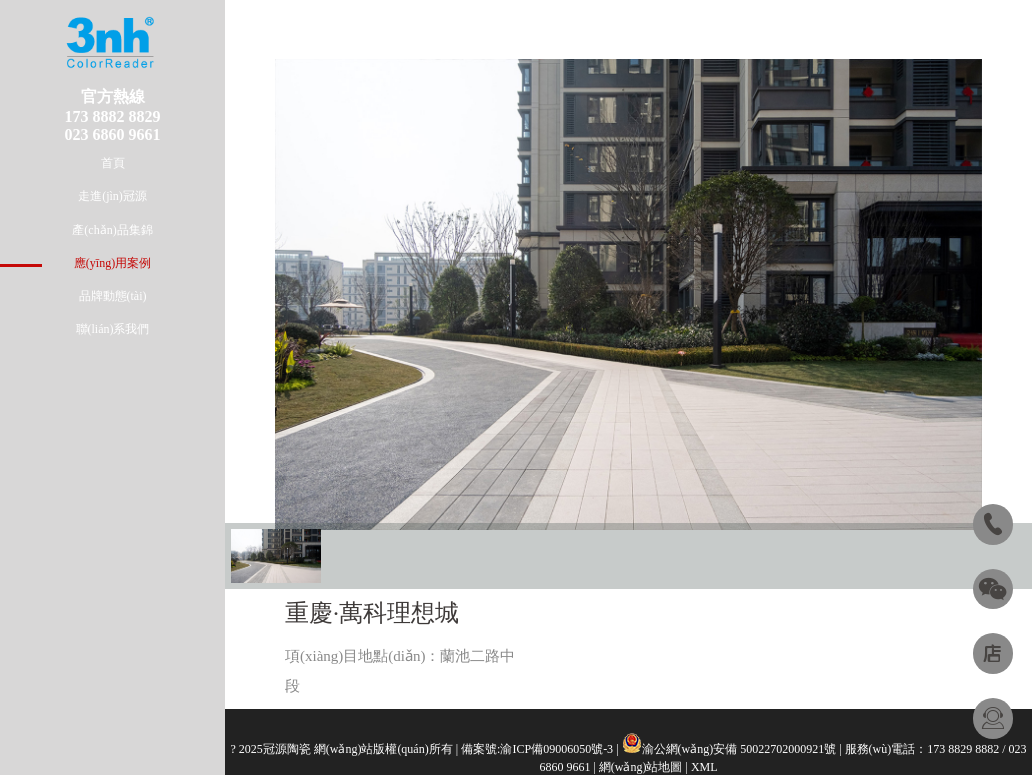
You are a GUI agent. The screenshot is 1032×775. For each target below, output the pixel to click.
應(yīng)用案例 (112, 263)
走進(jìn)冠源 (112, 196)
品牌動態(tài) (113, 296)
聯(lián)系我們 (113, 329)
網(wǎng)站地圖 (641, 767)
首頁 (113, 163)
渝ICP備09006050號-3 (556, 749)
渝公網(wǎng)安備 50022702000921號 (739, 749)
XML (704, 767)
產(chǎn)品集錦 (112, 230)
